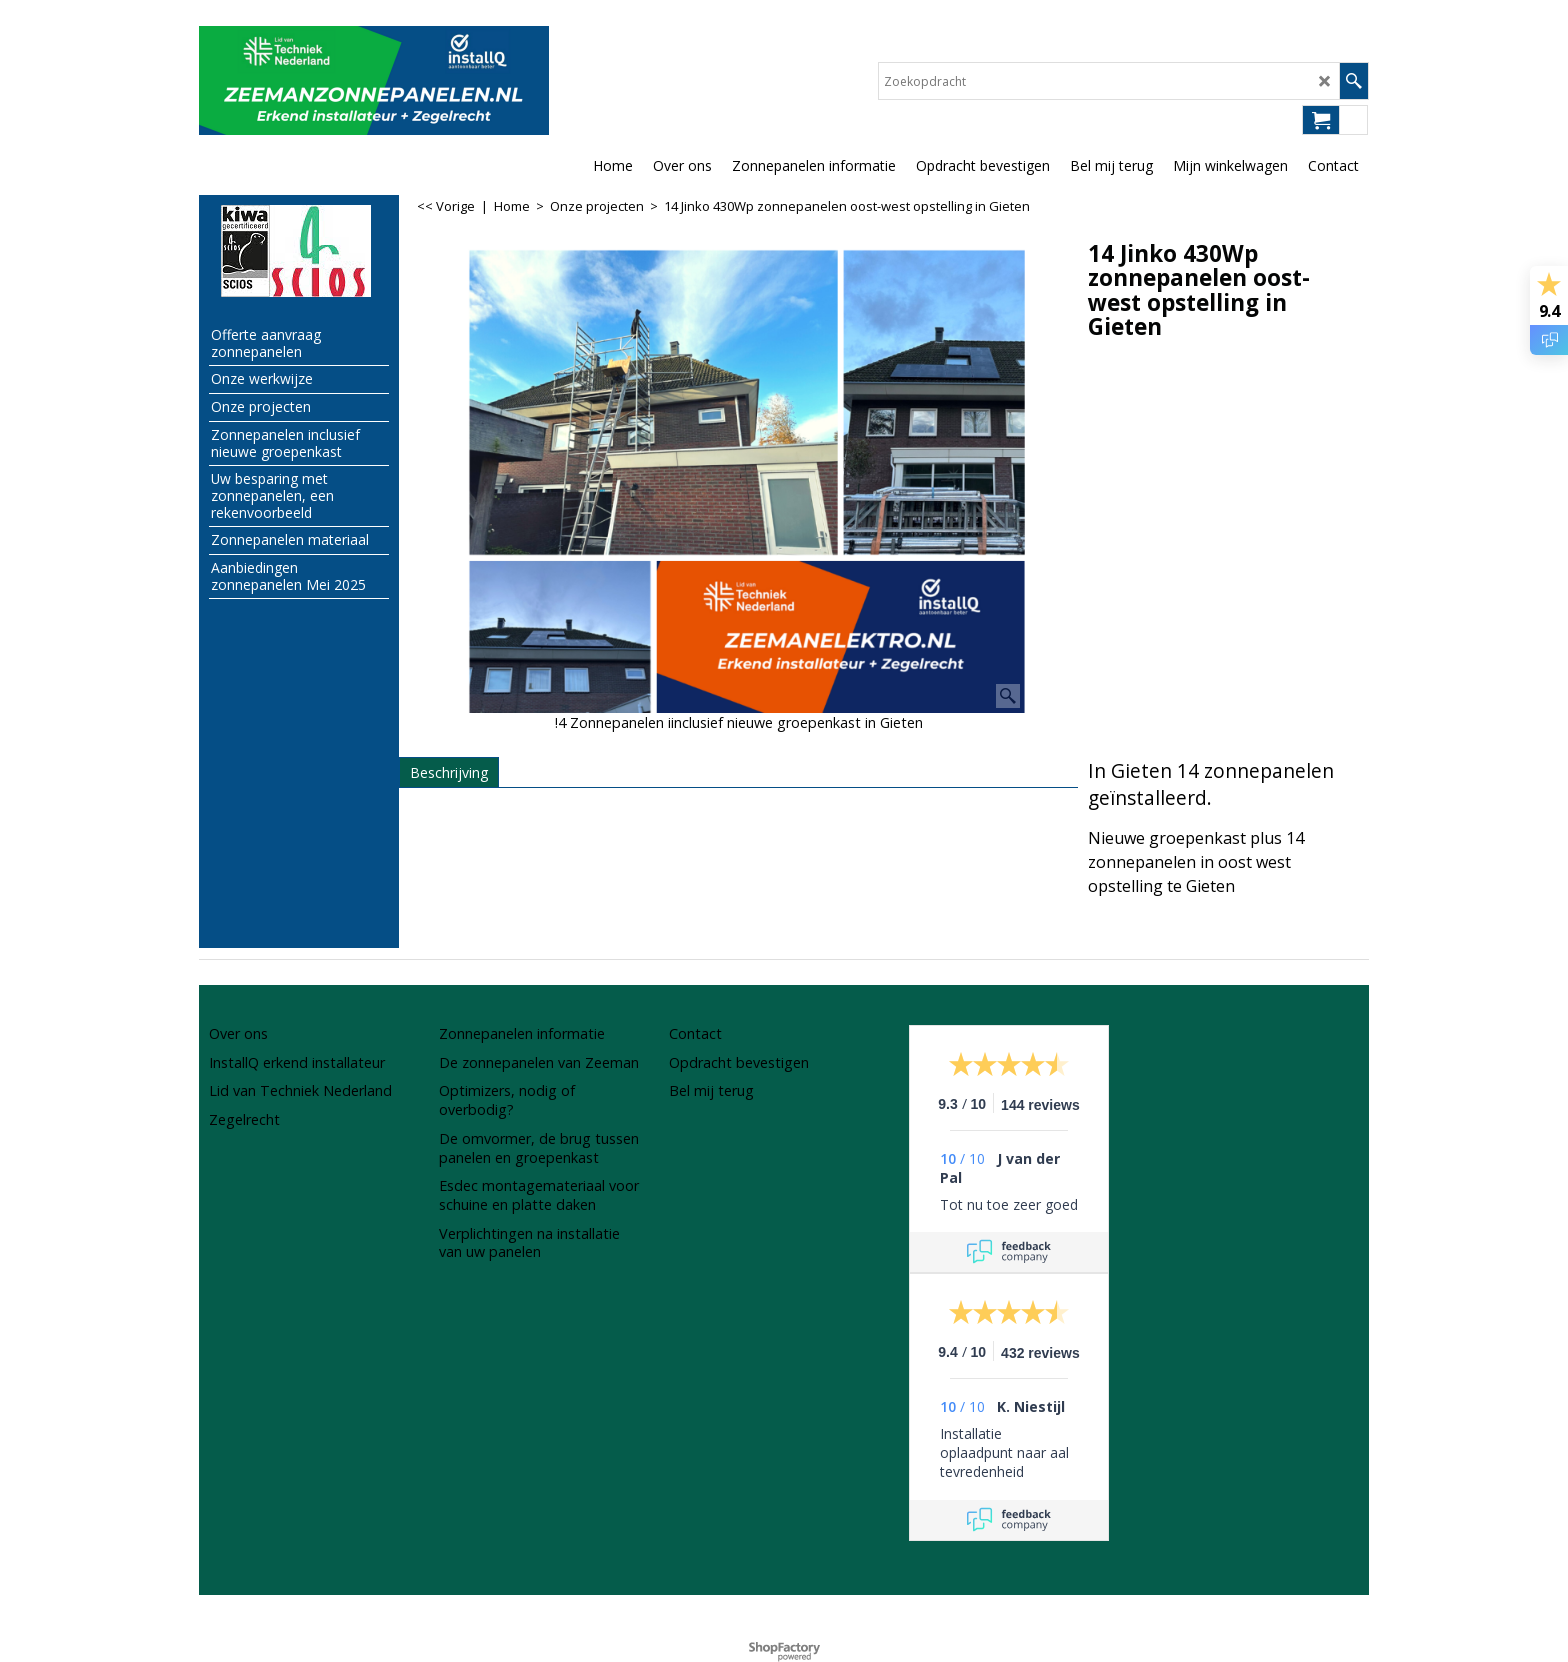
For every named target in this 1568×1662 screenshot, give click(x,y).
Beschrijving (449, 772)
